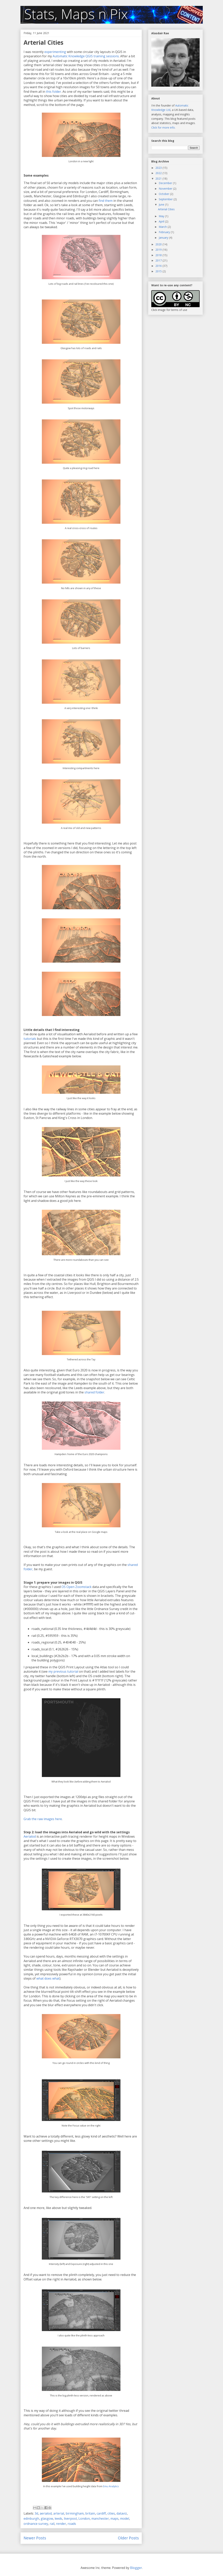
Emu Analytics (111, 2486)
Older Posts (128, 2538)
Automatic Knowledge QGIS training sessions (86, 56)
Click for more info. (163, 127)
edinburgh (31, 2518)
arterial (58, 2513)
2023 (158, 168)
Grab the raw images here (43, 1819)
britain (90, 2513)
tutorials (30, 1038)
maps (114, 2518)
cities (111, 2513)
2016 (158, 266)
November (166, 188)
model (124, 2518)
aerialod (46, 2513)
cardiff (101, 2513)
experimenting (55, 52)
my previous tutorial (63, 1671)
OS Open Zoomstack (76, 1587)
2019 (158, 249)
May (162, 216)
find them (106, 200)
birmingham (75, 2513)
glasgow (47, 2518)
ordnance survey (36, 2523)
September (166, 199)
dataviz (122, 2513)
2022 (158, 173)
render (61, 2523)
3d (36, 2513)
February (165, 232)
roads (72, 2523)
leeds (58, 2518)
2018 (158, 255)
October (164, 194)
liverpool (70, 2518)
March (163, 227)
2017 (158, 260)
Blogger (136, 2568)
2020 (158, 244)
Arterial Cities (43, 42)
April (162, 221)
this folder (53, 91)
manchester (100, 2518)
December (166, 183)
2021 (158, 178)
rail (52, 2523)
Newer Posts (35, 2538)
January (164, 237)
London (84, 2518)
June (162, 204)
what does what (48, 1978)
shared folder (94, 1392)
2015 (158, 271)
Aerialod (30, 1836)
